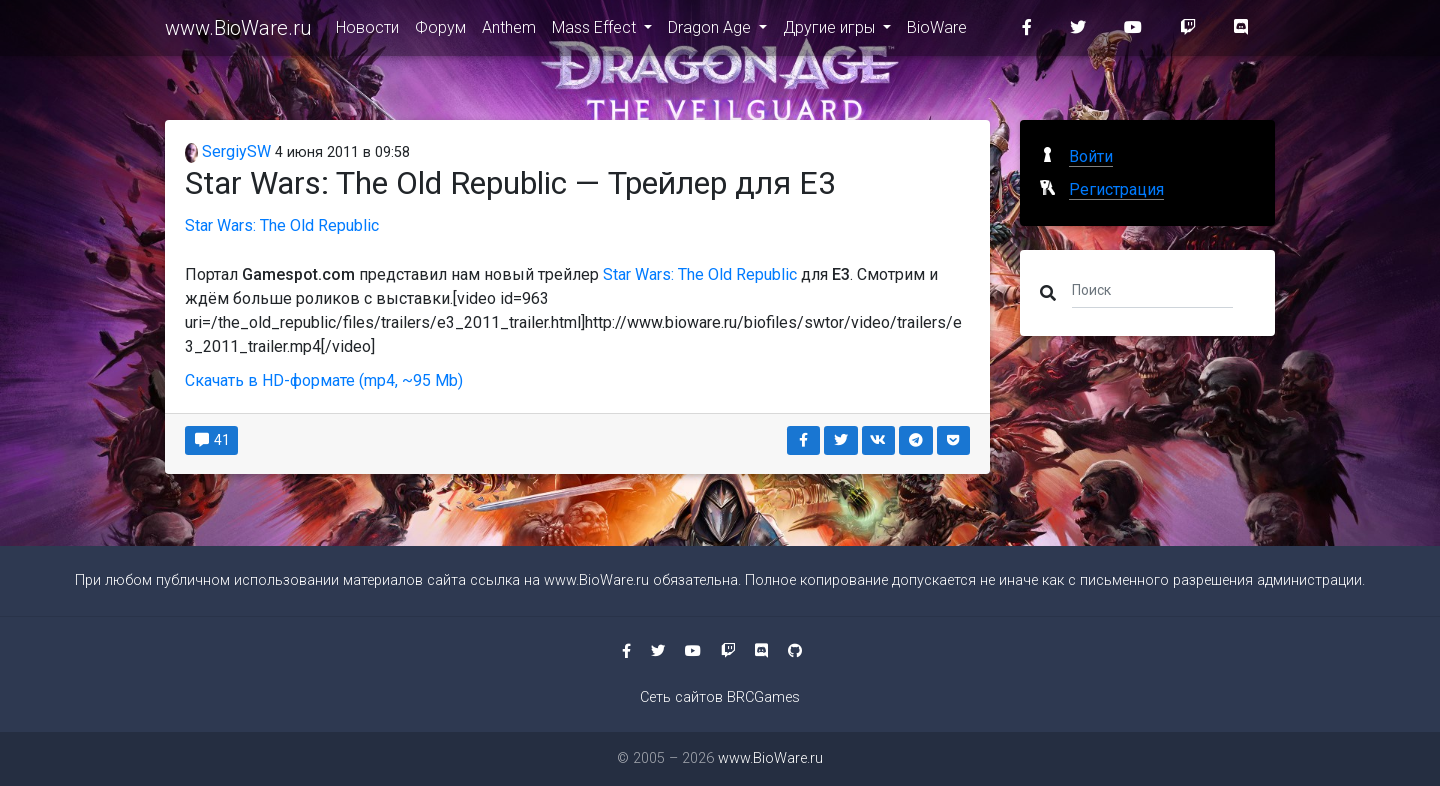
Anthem (509, 31)
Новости (367, 31)
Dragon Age (711, 31)
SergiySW (228, 151)
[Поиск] (1152, 289)
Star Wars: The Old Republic (282, 225)
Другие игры (831, 31)
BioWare (937, 31)
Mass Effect (596, 31)
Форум (440, 31)
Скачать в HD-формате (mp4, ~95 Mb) (324, 380)
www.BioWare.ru (238, 32)
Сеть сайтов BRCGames (720, 697)
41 (211, 440)
